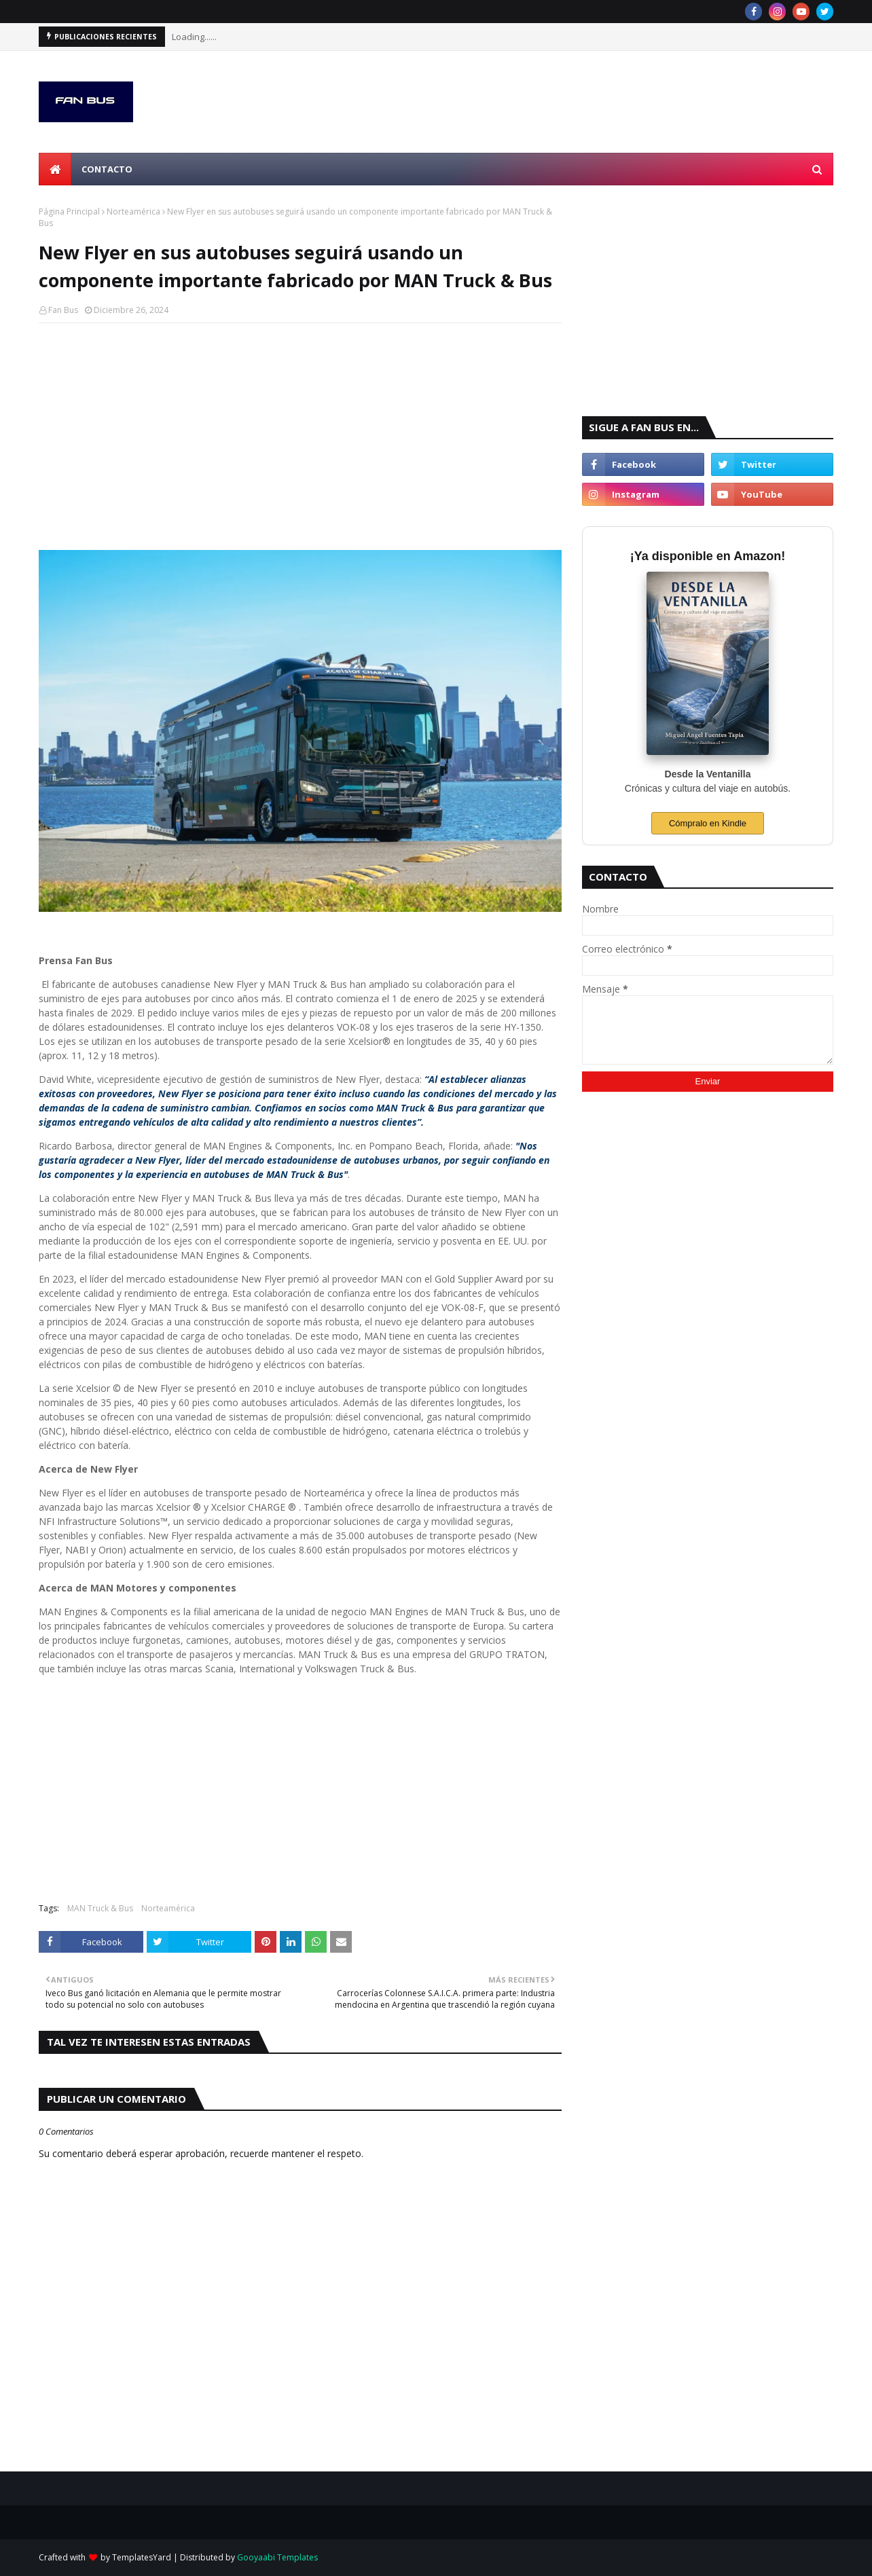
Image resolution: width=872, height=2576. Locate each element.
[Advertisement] (300, 432)
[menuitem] (55, 169)
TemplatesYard (141, 2557)
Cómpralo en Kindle (707, 823)
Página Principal (69, 211)
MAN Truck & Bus (100, 1908)
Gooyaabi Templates (277, 2557)
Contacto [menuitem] (106, 169)
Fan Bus (63, 310)
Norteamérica (133, 211)
